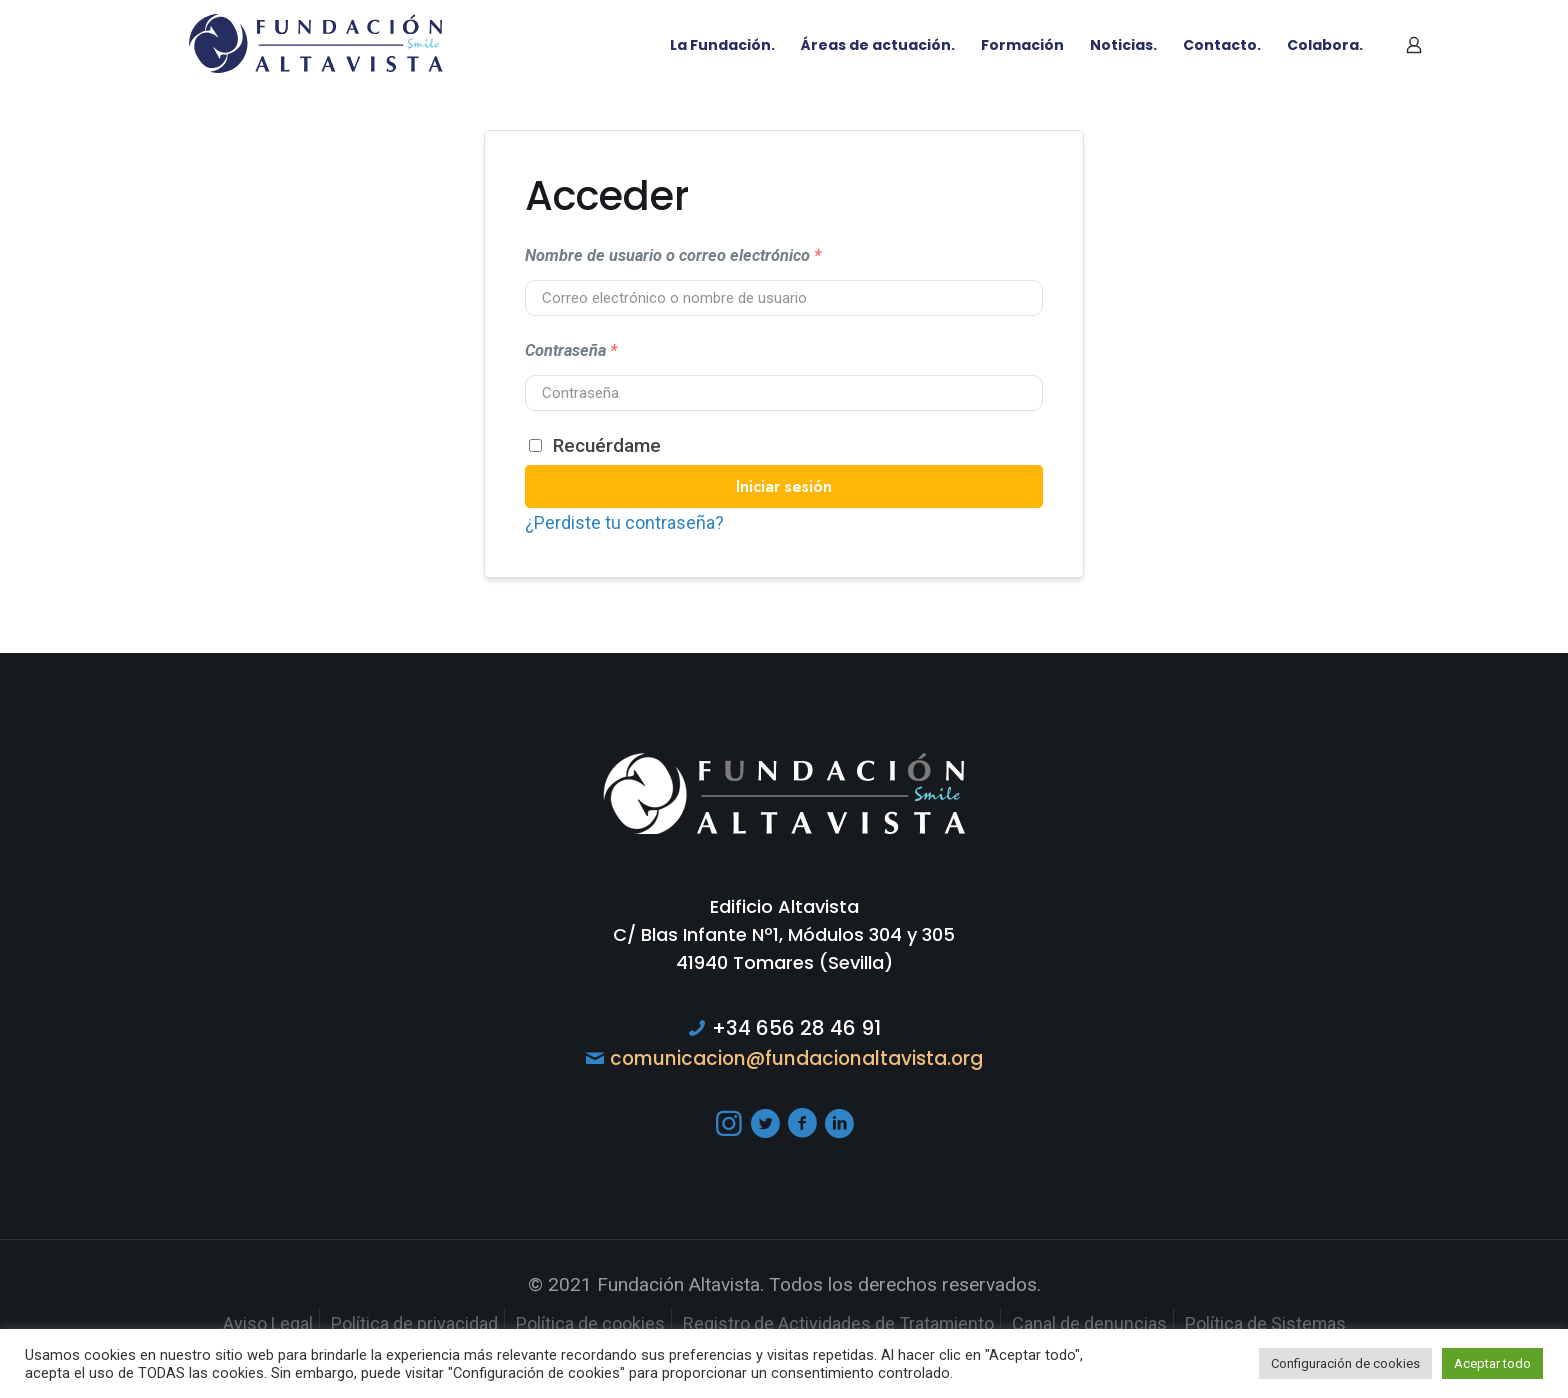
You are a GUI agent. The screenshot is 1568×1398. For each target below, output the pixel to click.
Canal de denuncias (1109, 1323)
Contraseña (571, 350)
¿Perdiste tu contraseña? (629, 522)
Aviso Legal (240, 1323)
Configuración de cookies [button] (1345, 1363)
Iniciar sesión (784, 486)
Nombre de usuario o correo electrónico (673, 255)
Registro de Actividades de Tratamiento (844, 1323)
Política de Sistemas (1292, 1323)
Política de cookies (582, 1323)
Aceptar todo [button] (1492, 1363)
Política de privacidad (396, 1323)
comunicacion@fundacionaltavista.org (797, 1058)
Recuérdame (595, 445)
